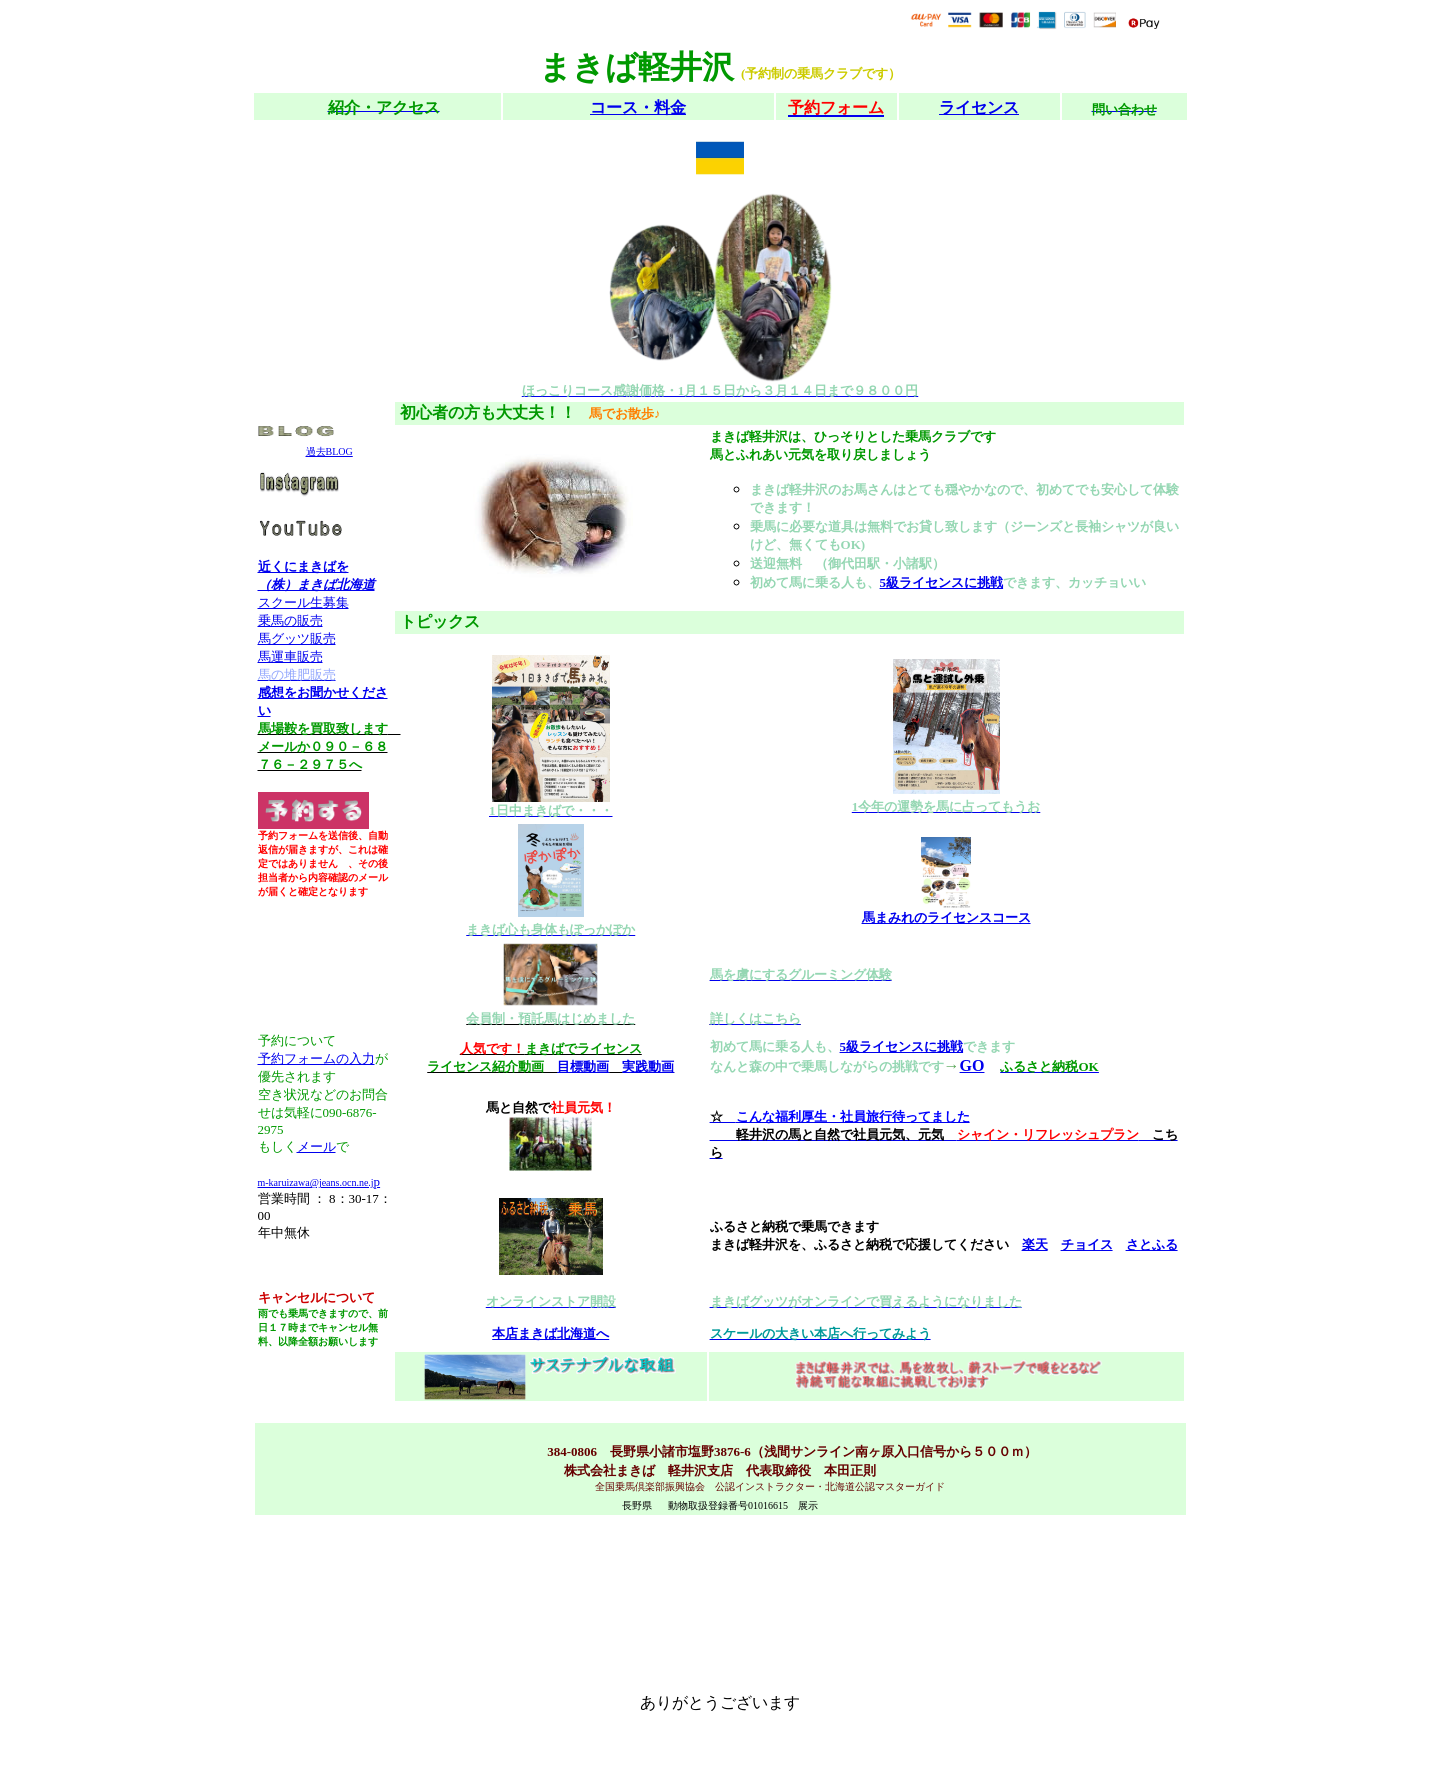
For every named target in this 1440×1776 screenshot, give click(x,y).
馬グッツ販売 (297, 638)
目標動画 (583, 1066)
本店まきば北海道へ (550, 1333)
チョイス (1087, 1244)
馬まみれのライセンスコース (946, 917)
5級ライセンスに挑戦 (942, 582)
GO (972, 1065)
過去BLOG (329, 451)
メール (316, 1146)
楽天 (1035, 1244)
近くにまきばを (303, 566)
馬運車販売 (290, 656)
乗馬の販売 (290, 620)
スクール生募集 (303, 602)
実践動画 (648, 1066)
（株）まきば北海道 (316, 584)
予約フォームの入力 (316, 1058)
